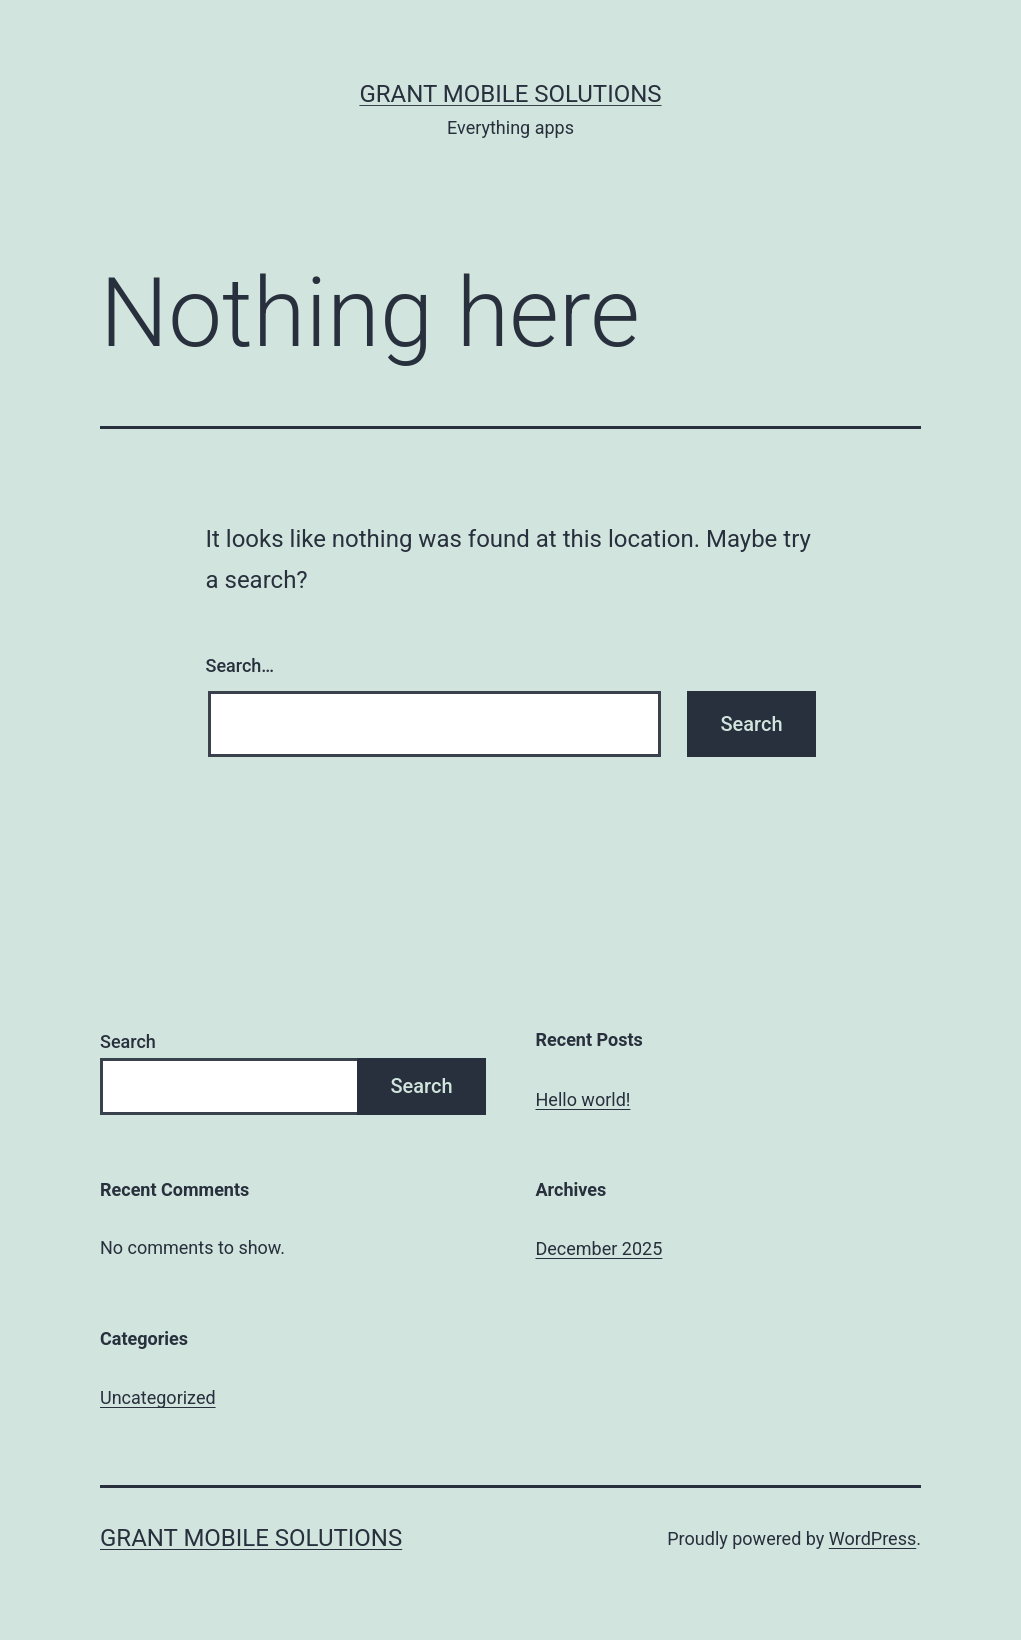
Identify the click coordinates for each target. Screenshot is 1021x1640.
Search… (240, 665)
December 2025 (599, 1248)
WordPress (872, 1538)
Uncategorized (158, 1397)
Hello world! (583, 1099)
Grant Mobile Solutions (510, 94)
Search (128, 1041)
